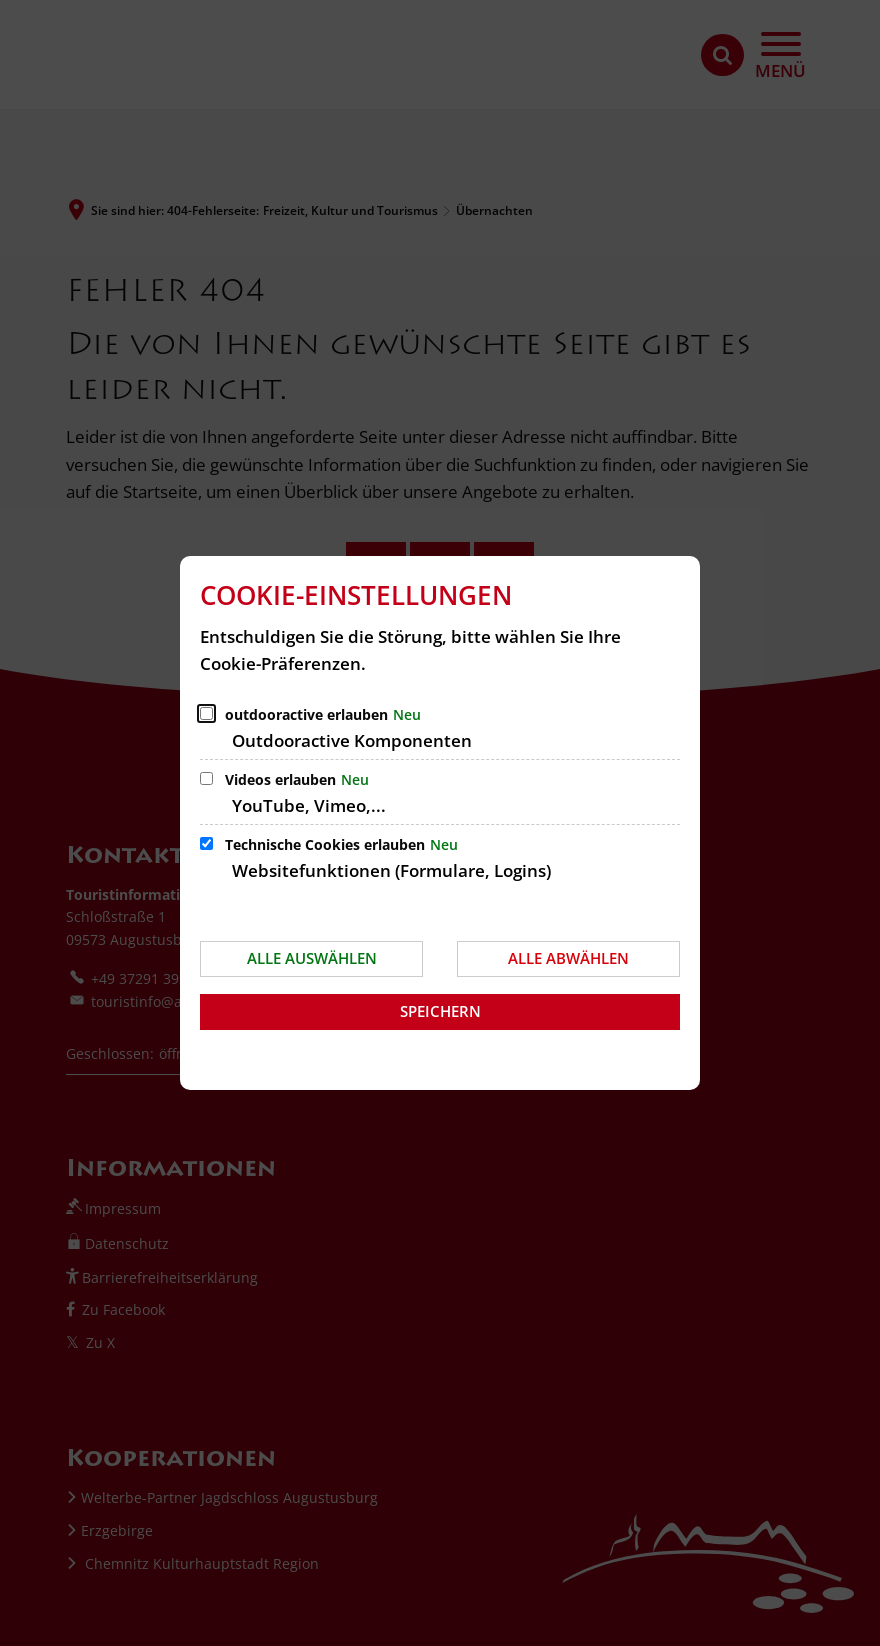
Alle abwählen (568, 958)
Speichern (440, 1011)
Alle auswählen (312, 958)
